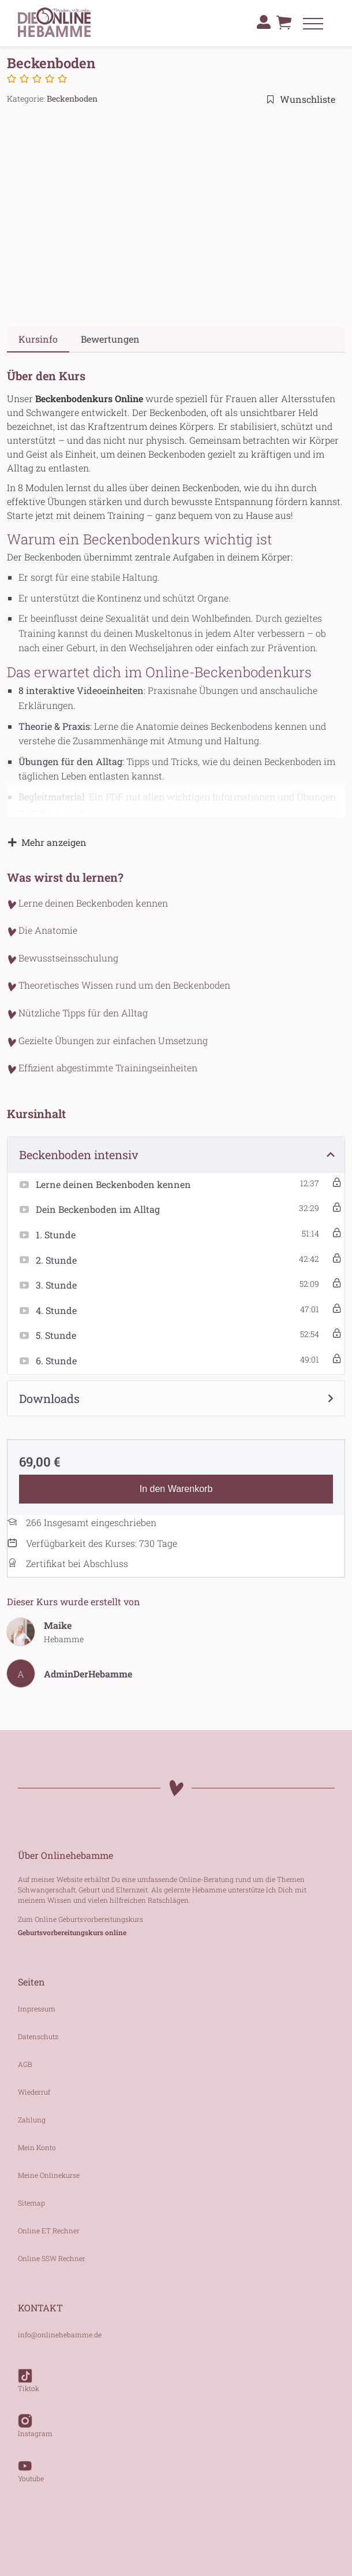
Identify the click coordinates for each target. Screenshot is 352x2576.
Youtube (31, 2465)
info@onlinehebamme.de (60, 2334)
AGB (25, 2064)
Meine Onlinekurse (49, 2175)
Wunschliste (300, 99)
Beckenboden (72, 98)
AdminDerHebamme (88, 1674)
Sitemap (31, 2202)
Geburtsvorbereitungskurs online (72, 1932)
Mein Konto (37, 2147)
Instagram (35, 2420)
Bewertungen (110, 339)
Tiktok (28, 2375)
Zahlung (32, 2119)
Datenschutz (38, 2036)
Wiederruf (34, 2091)
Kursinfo (38, 339)
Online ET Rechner (49, 2230)
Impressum (36, 2008)
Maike (58, 1625)
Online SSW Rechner (51, 2258)
